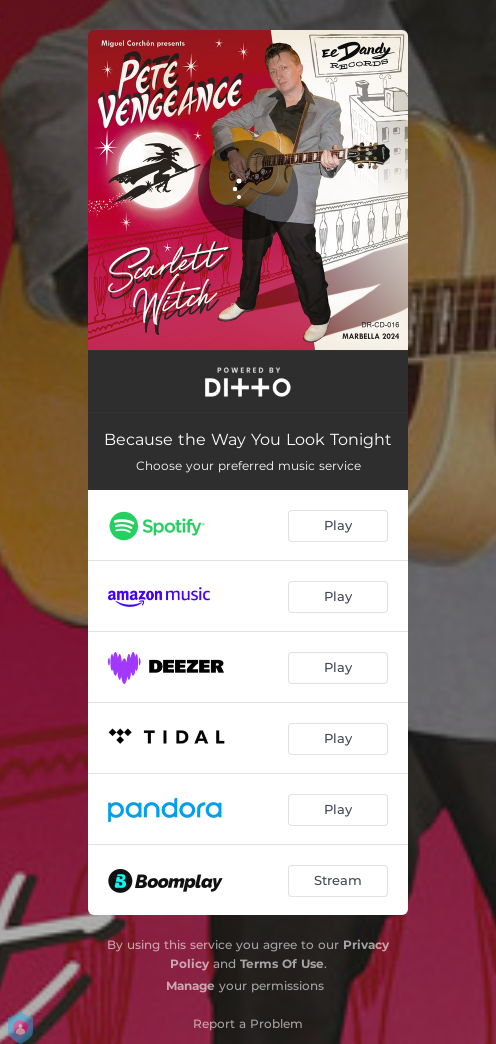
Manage (190, 985)
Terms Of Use (282, 963)
